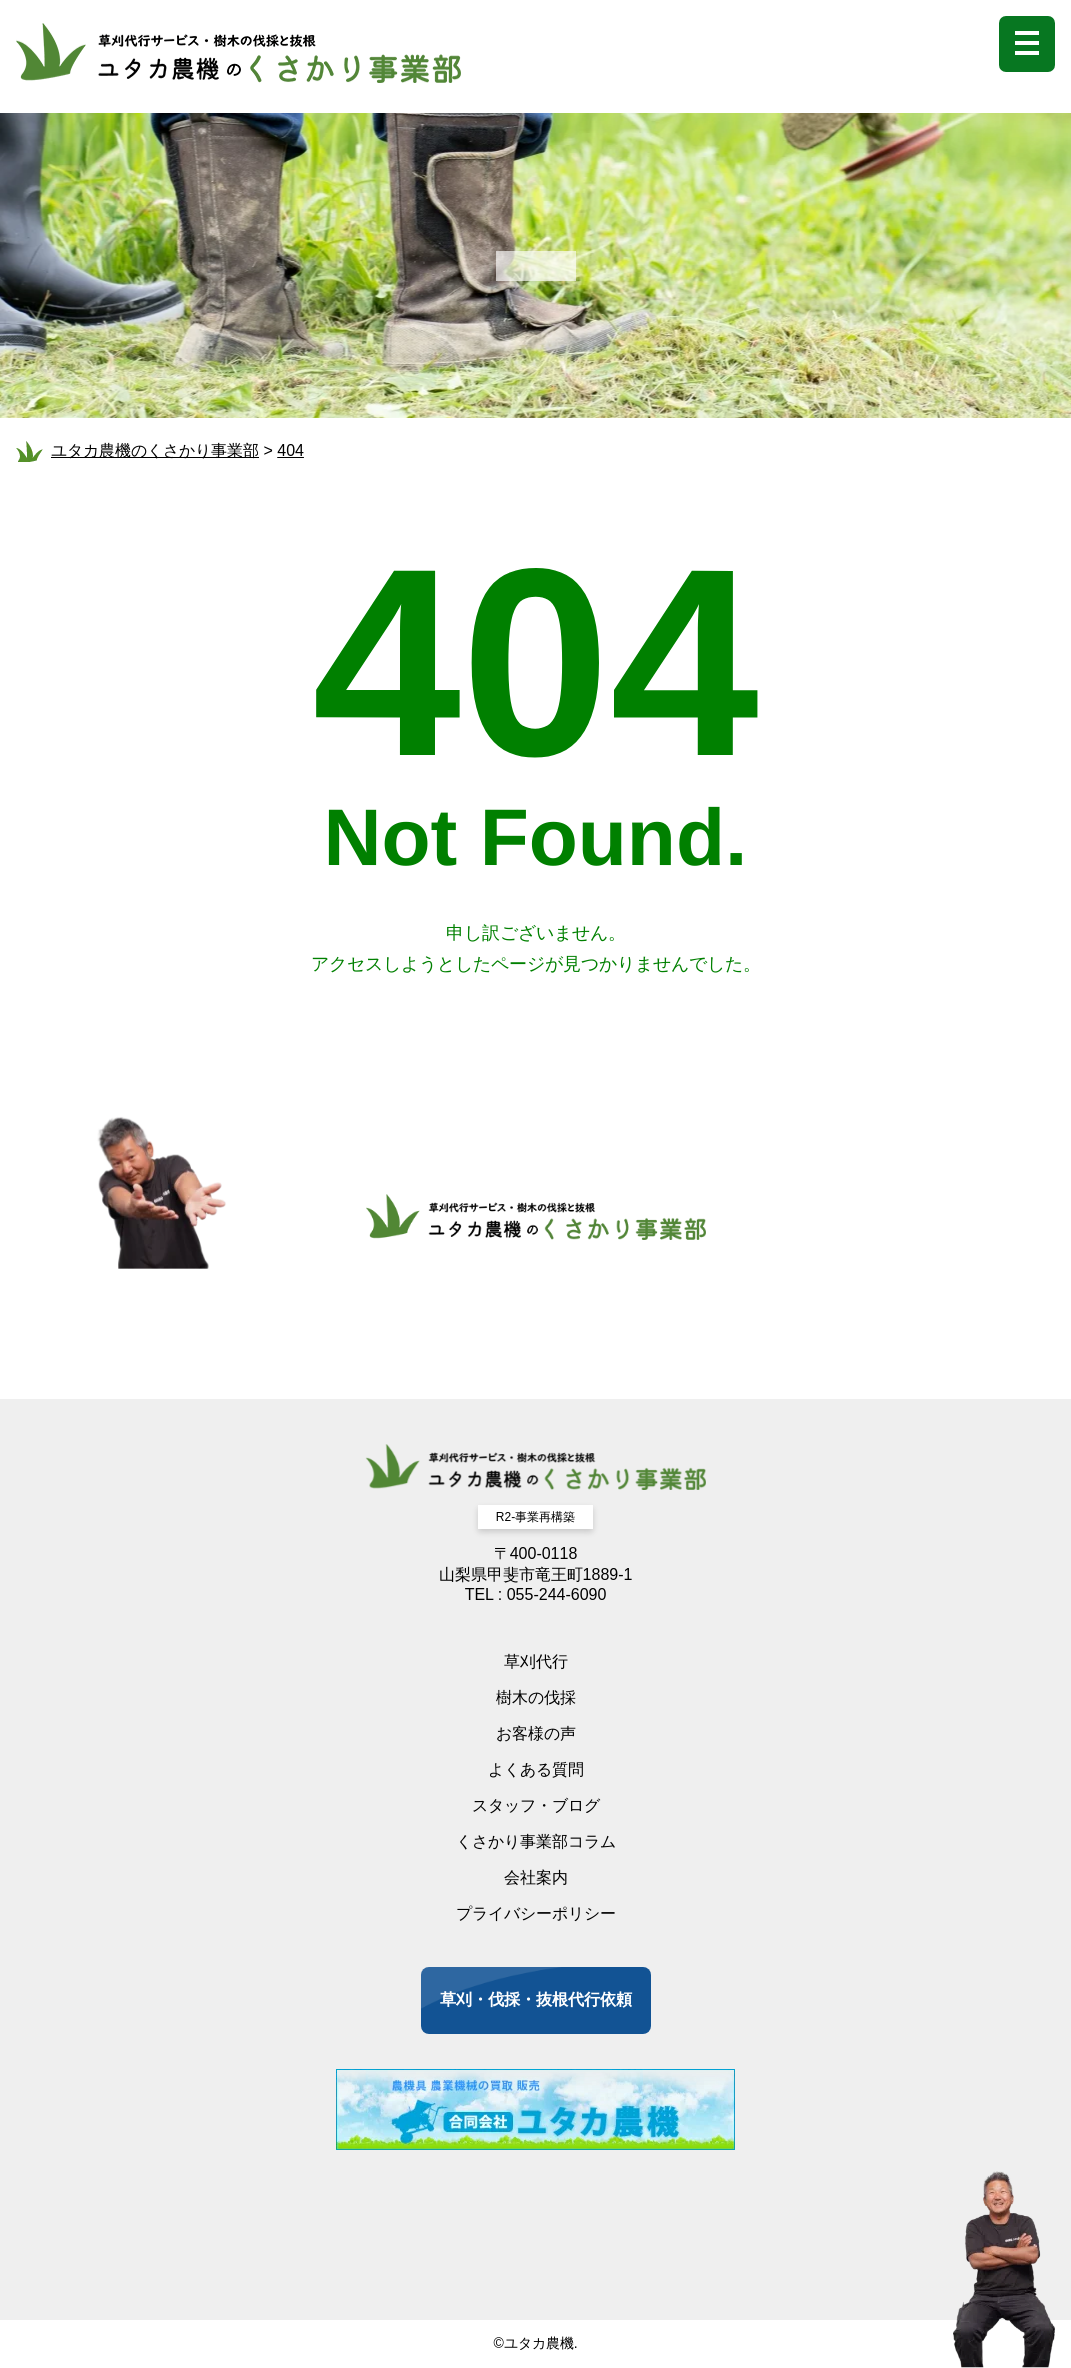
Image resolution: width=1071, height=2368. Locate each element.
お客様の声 (536, 1733)
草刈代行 (536, 1661)
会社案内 (536, 1877)
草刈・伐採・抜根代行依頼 (536, 1999)
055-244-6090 (557, 1594)
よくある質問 (536, 1769)
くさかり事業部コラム (536, 1841)
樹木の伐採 (536, 1697)
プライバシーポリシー (536, 1913)
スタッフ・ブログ (536, 1805)
